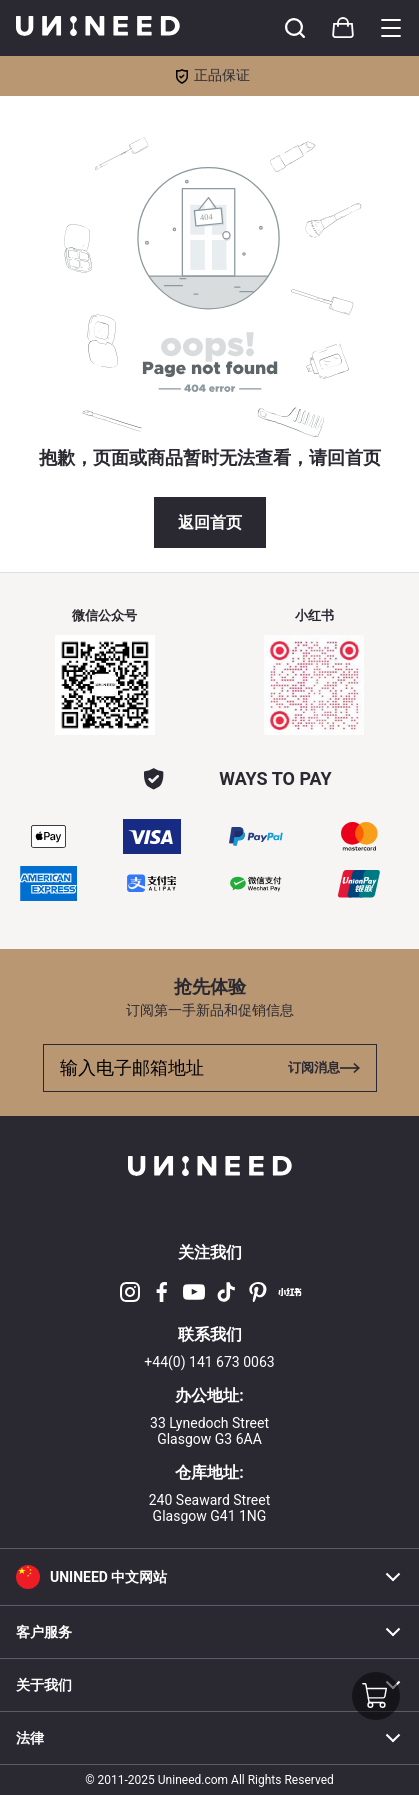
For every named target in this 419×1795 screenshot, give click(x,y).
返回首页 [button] (210, 522)
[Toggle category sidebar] (391, 28)
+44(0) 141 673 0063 (209, 1362)
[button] (209, 1576)
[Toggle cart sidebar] (295, 28)
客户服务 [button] (209, 1632)
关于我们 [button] (209, 1685)
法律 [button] (209, 1738)
